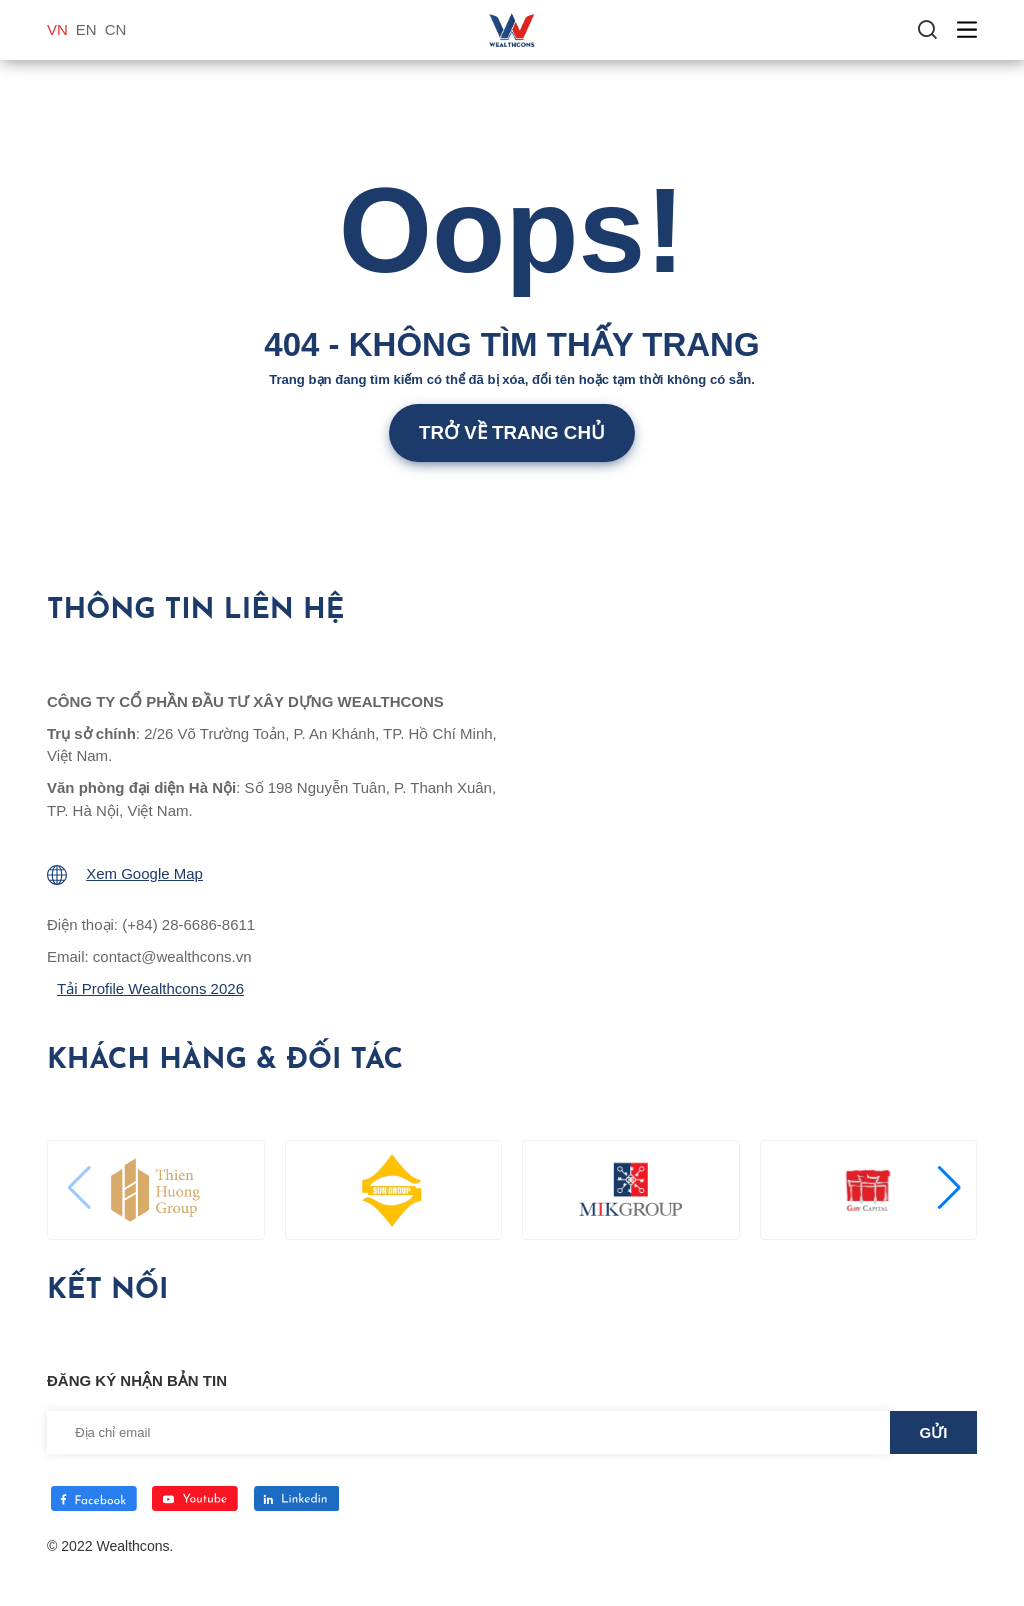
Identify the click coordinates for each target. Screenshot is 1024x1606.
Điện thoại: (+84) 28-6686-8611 (151, 924)
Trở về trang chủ (512, 432)
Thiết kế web (87, 1567)
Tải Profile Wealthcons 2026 (150, 988)
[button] (947, 1188)
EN (86, 29)
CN (116, 29)
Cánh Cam (188, 1567)
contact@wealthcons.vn (172, 956)
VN (57, 29)
